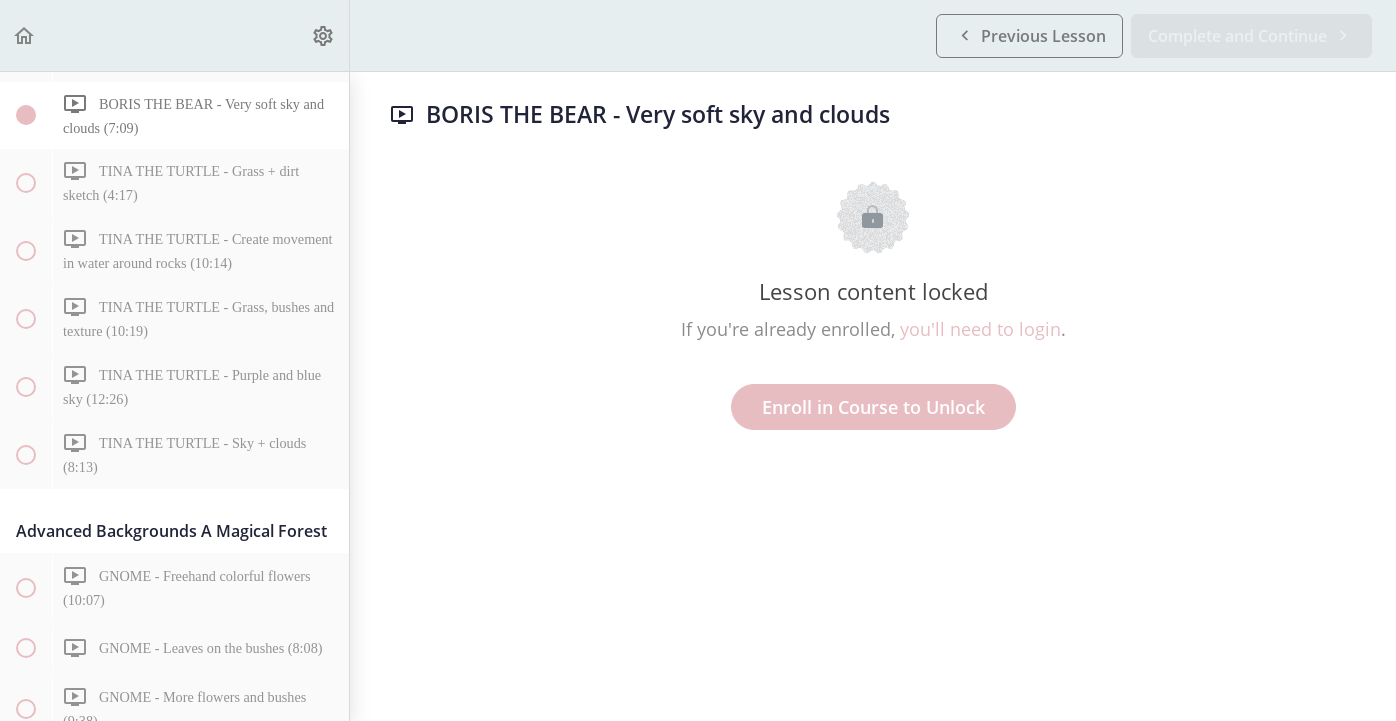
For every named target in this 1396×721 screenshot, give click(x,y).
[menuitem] (324, 35)
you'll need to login (980, 329)
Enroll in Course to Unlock (873, 407)
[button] (25, 35)
